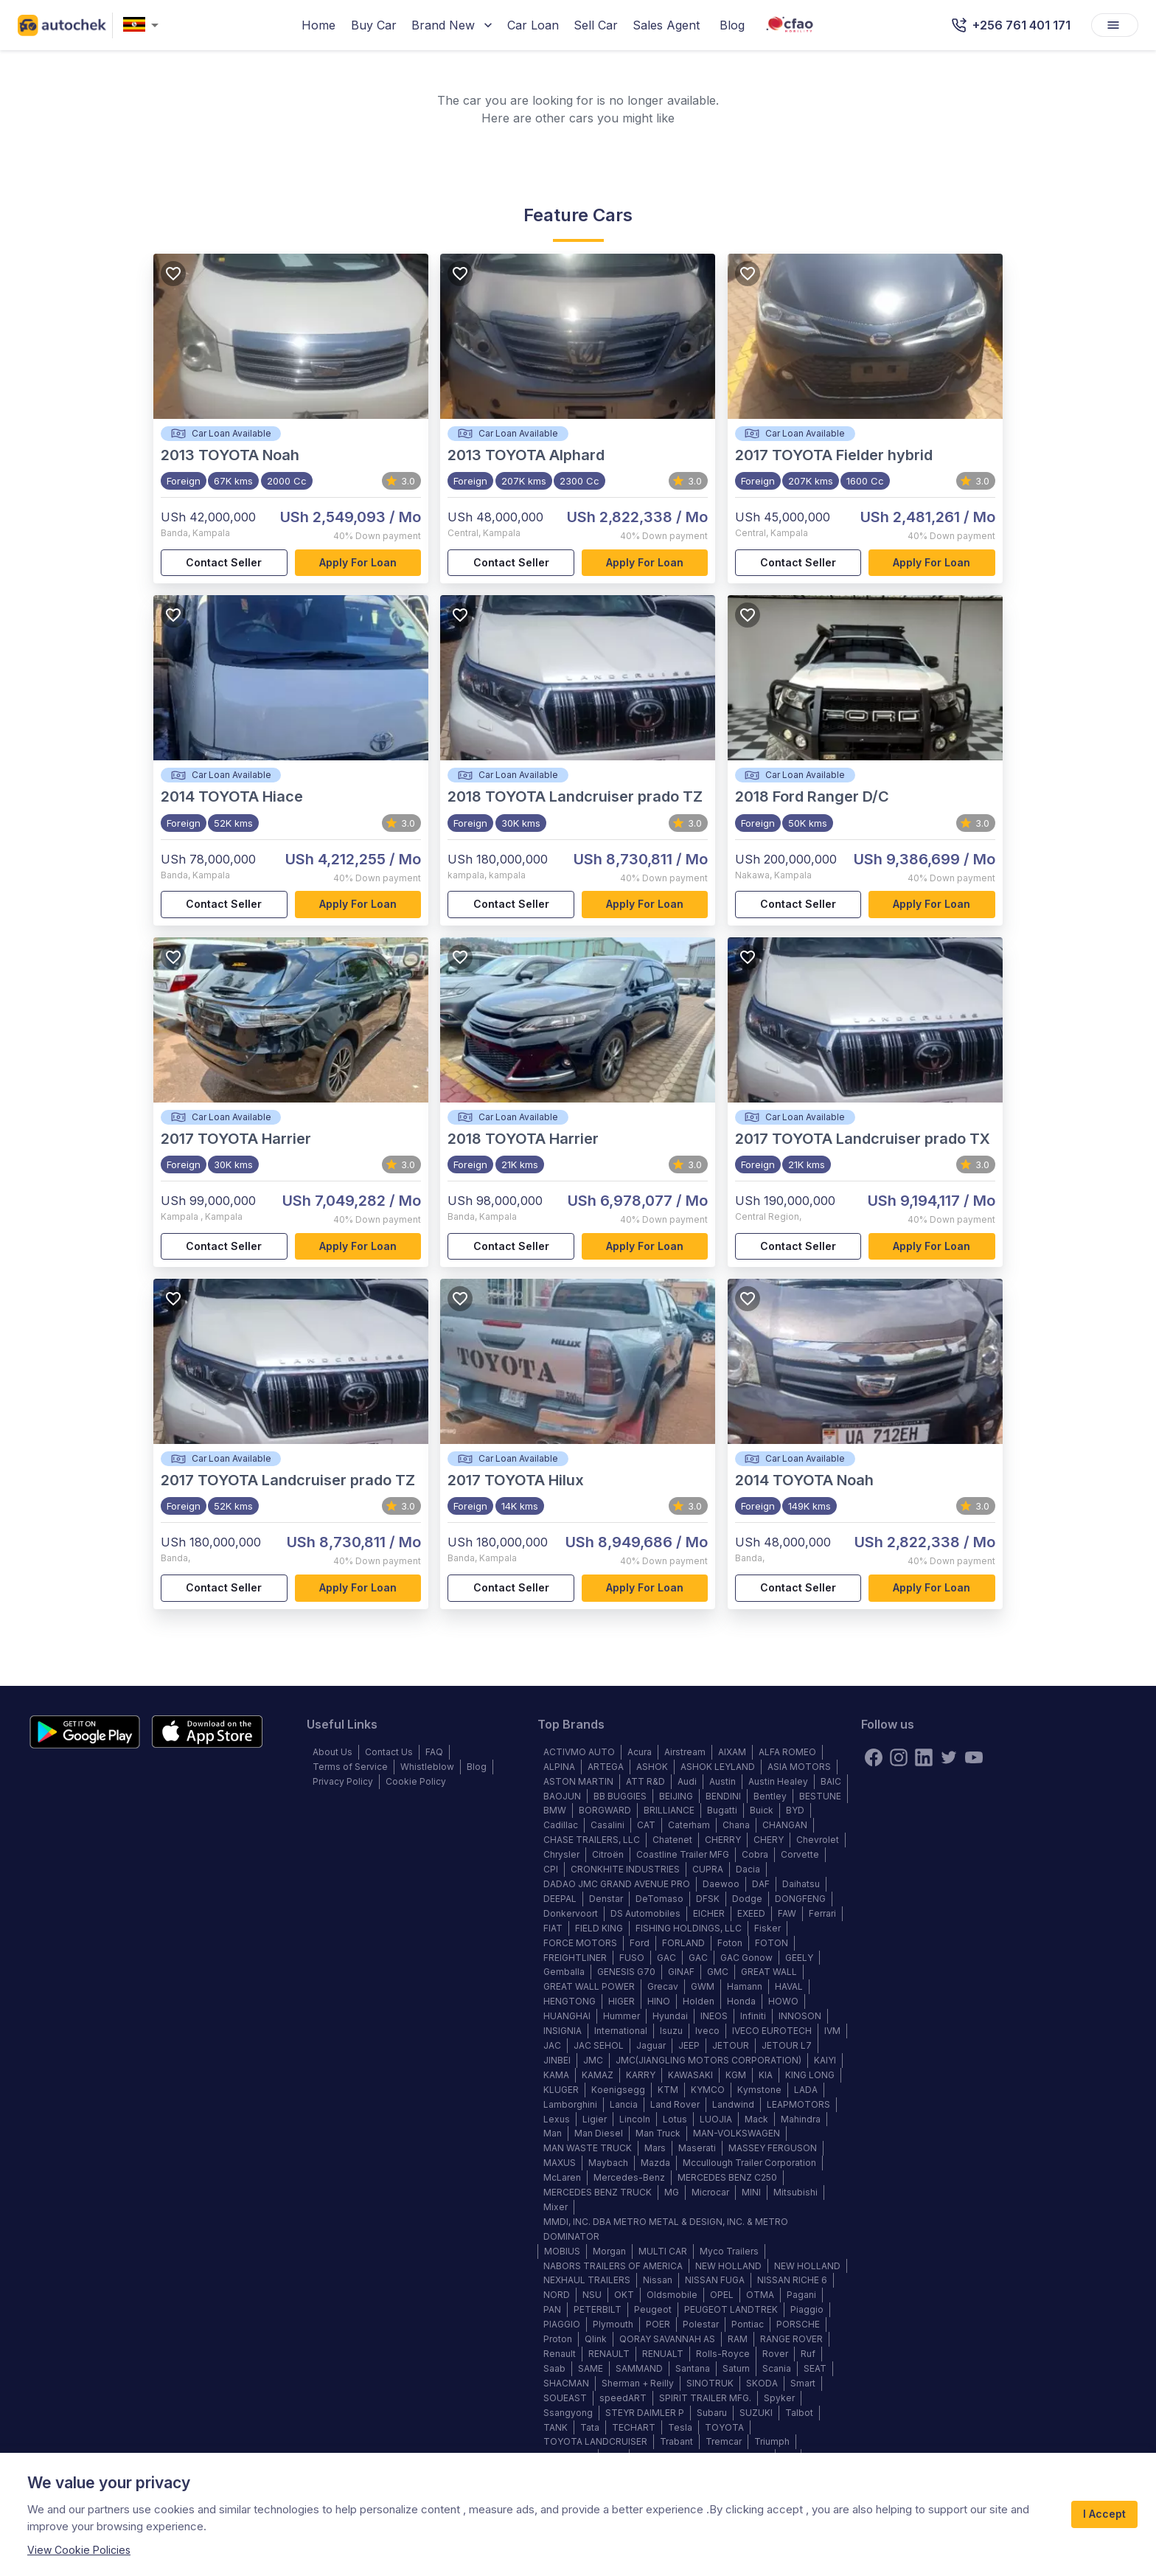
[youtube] (973, 1757)
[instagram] (898, 1757)
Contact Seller (224, 563)
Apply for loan (358, 563)
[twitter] (948, 1757)
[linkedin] (923, 1757)
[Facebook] (873, 1757)
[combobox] (144, 25)
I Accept (1104, 2514)
